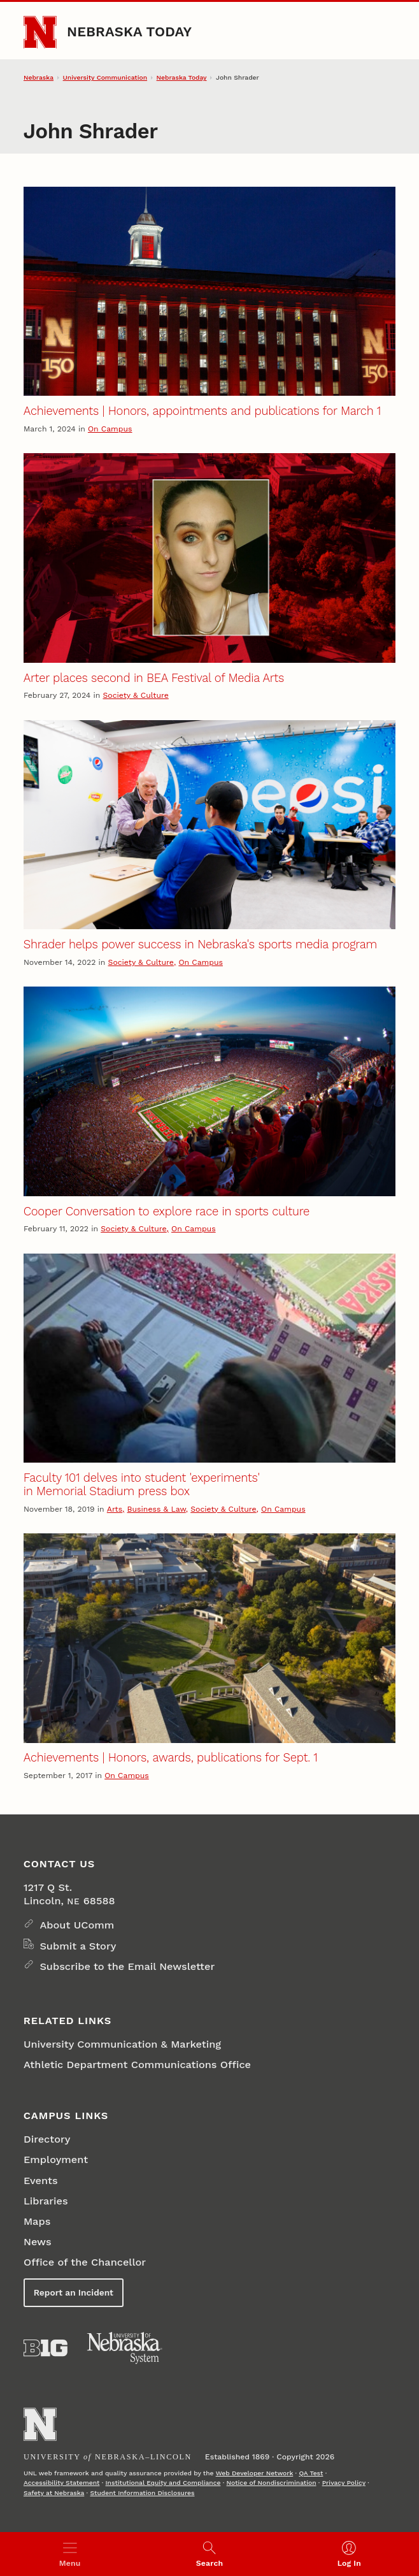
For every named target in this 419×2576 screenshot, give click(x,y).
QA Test (311, 2473)
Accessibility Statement (61, 2482)
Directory (47, 2139)
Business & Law (156, 1509)
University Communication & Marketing (122, 2044)
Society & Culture (135, 695)
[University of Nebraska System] (125, 2348)
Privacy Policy (344, 2482)
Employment (56, 2159)
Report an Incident (73, 2292)
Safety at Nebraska (54, 2493)
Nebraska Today (129, 32)
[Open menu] (69, 2554)
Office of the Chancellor (85, 2262)
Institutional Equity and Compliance (163, 2482)
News (38, 2242)
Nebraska (38, 77)
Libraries (46, 2201)
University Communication (105, 77)
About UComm (76, 1925)
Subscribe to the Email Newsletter (127, 1966)
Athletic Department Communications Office (137, 2065)
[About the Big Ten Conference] (45, 2348)
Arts (114, 1509)
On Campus (110, 428)
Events (41, 2180)
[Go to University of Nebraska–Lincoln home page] (40, 32)
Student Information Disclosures (142, 2493)
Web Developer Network (255, 2473)
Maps (37, 2221)
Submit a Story (77, 1946)
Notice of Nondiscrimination (271, 2482)
